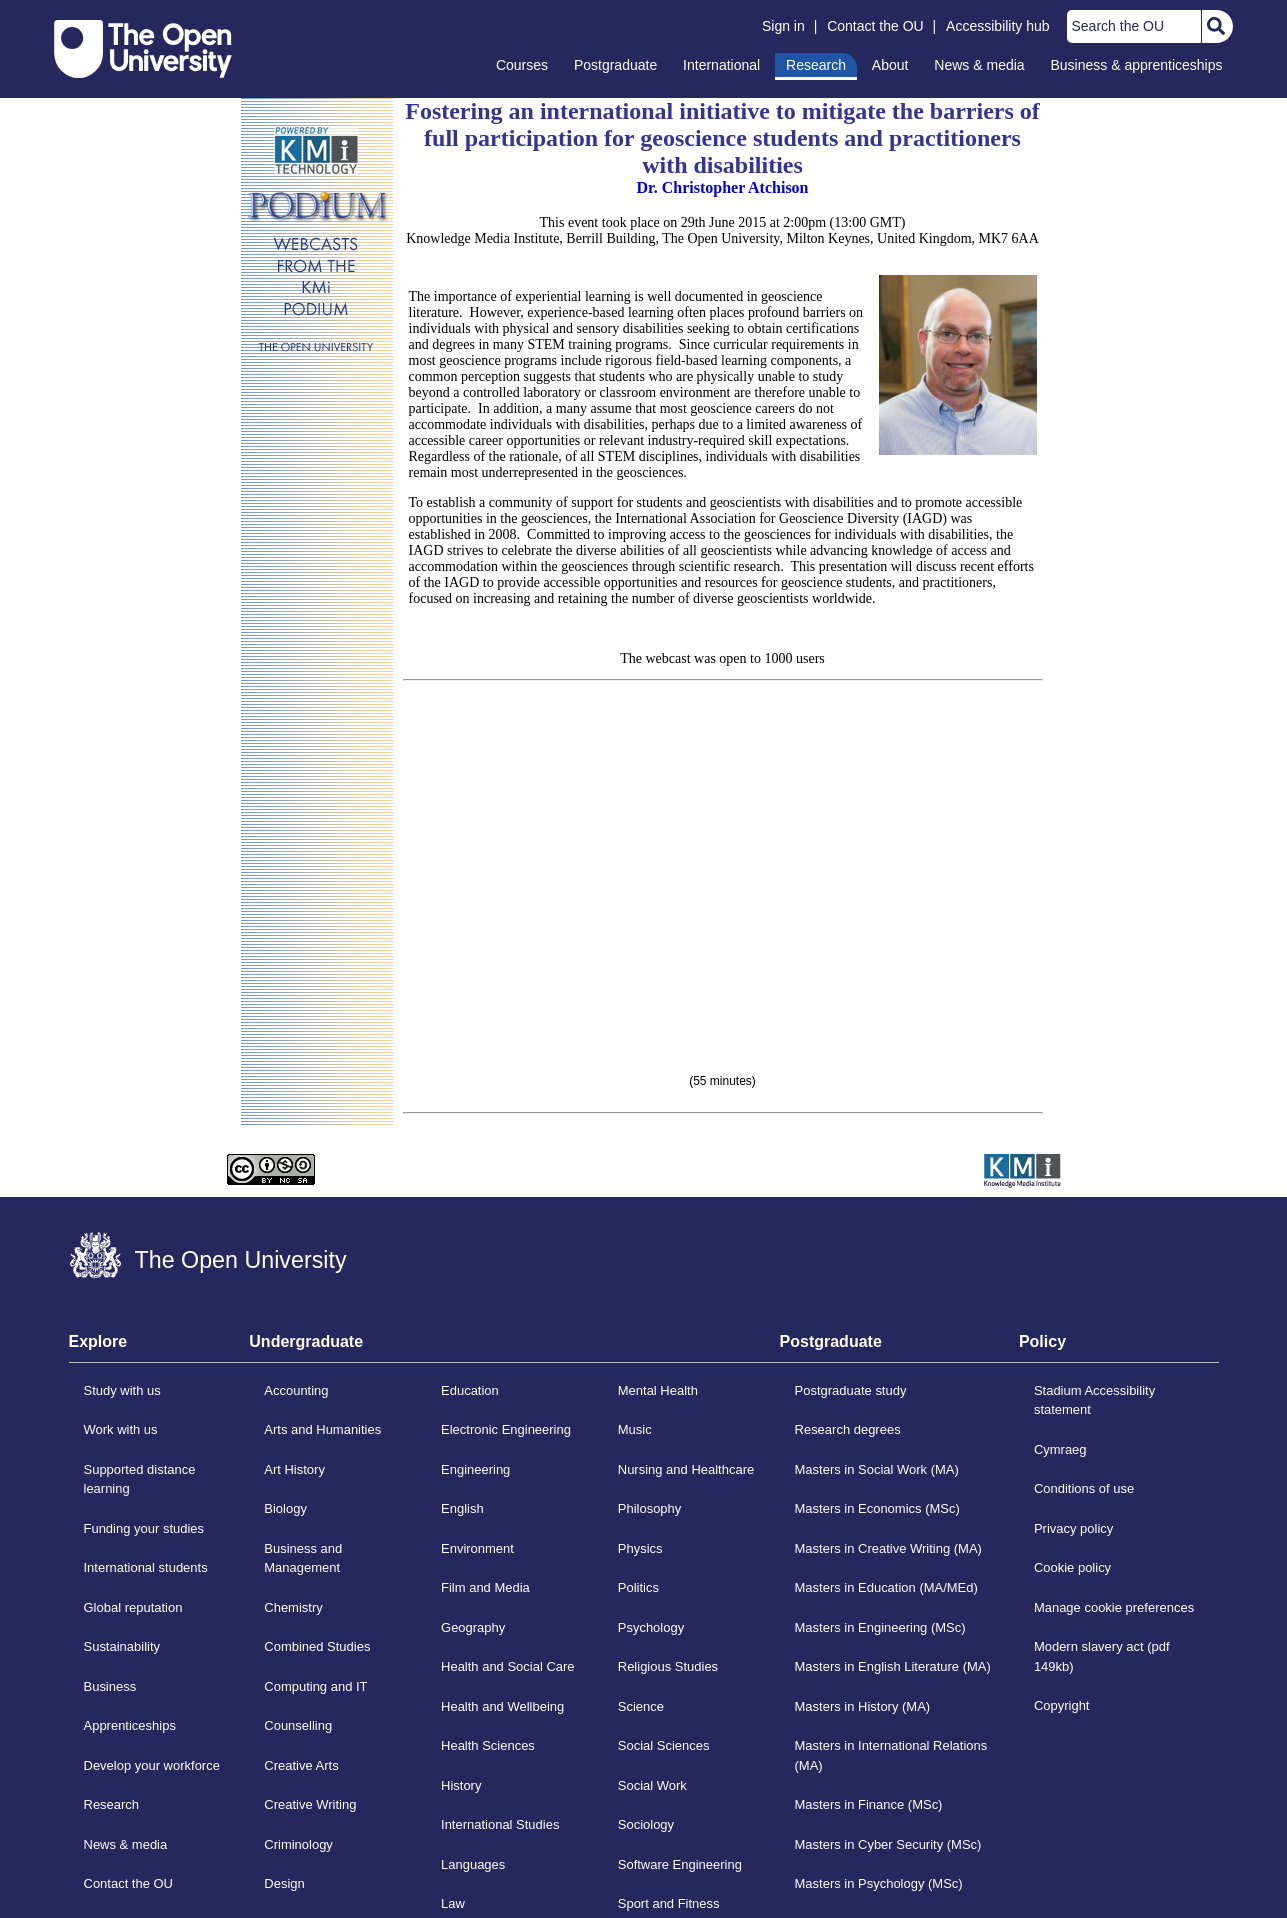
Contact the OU (875, 26)
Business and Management (303, 1558)
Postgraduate (615, 65)
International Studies (500, 1824)
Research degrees (848, 1429)
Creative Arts (301, 1765)
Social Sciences (664, 1745)
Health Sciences (488, 1745)
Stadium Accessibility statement (1094, 1400)
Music (635, 1429)
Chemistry (293, 1607)
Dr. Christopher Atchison (722, 187)
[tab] (159, 1348)
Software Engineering (680, 1864)
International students (146, 1567)
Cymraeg (1060, 1449)
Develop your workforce (152, 1765)
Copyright (1062, 1705)
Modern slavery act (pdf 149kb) (1102, 1656)
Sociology (646, 1824)
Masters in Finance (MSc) (869, 1804)
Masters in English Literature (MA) (893, 1666)
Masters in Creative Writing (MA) (888, 1548)
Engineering (475, 1469)
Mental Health (658, 1390)
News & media (979, 65)
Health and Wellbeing (502, 1706)
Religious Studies (668, 1666)
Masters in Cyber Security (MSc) (888, 1844)
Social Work (652, 1785)
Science (641, 1706)
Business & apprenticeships (1137, 65)
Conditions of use (1084, 1488)
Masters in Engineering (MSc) (880, 1627)
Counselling (298, 1725)
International (721, 65)
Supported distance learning (140, 1479)
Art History (294, 1469)
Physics (640, 1548)
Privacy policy (1073, 1528)
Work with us (121, 1429)
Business (110, 1686)
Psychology (651, 1627)
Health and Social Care (508, 1666)
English (462, 1508)
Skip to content (54, 15)
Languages (473, 1864)
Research (816, 65)
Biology (285, 1508)
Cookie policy (1072, 1567)
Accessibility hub (998, 26)
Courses (522, 65)
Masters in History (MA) (863, 1706)
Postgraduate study (851, 1390)
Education (470, 1390)
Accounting (296, 1390)
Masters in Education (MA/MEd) (886, 1587)
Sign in (783, 26)
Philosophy (650, 1508)
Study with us (122, 1390)
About (890, 65)
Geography (473, 1627)
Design (284, 1883)
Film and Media (485, 1587)
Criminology (298, 1844)
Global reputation (133, 1607)
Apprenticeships (130, 1725)
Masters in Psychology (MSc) (879, 1883)
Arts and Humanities (322, 1429)
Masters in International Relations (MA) (891, 1755)
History (461, 1785)
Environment (477, 1548)
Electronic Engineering (506, 1429)
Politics (638, 1587)
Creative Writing (310, 1804)
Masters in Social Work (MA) (877, 1469)
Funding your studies (144, 1528)
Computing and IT (315, 1686)
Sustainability (122, 1646)
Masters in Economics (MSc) (877, 1508)
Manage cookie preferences (1114, 1607)
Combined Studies (317, 1646)
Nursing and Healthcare (686, 1469)
